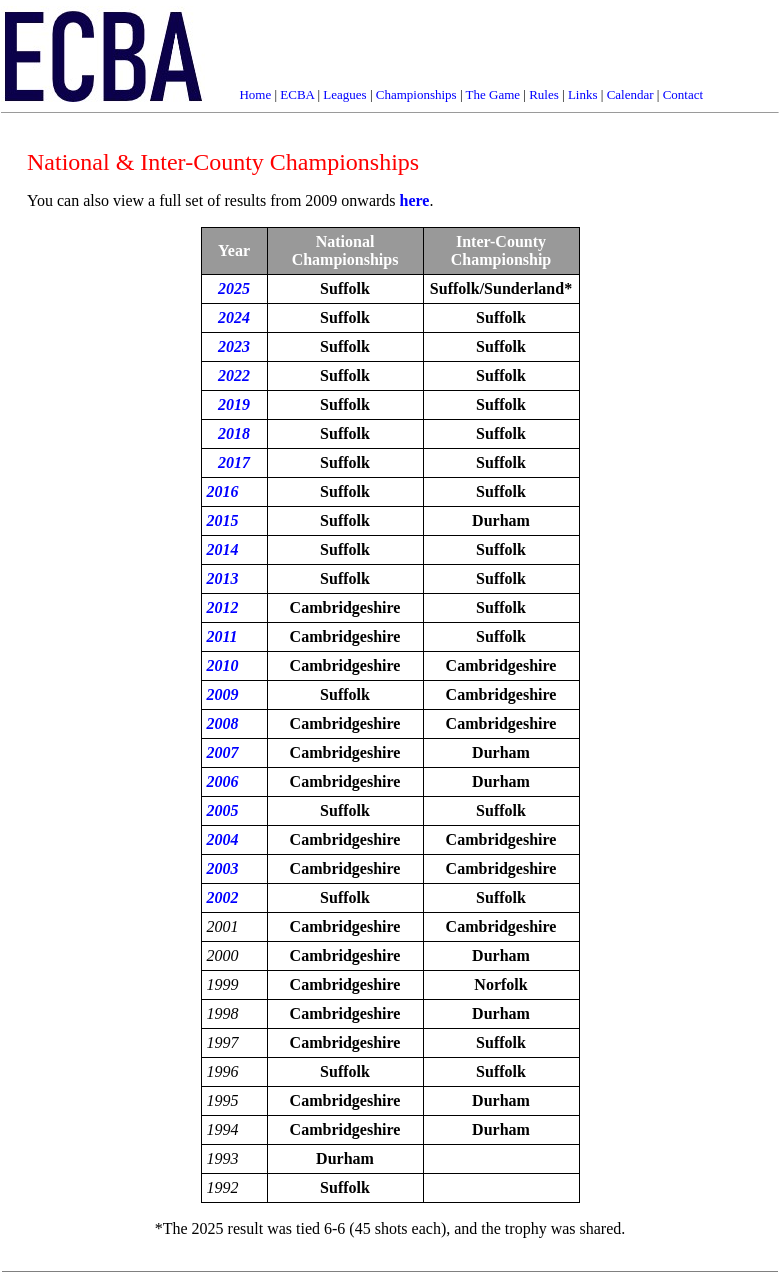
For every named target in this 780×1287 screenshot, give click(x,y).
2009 (223, 694)
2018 (234, 433)
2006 (223, 781)
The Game (493, 94)
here (415, 200)
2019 (234, 404)
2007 (223, 752)
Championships (416, 94)
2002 (223, 897)
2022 (234, 375)
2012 (223, 607)
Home (255, 94)
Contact (683, 94)
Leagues (344, 94)
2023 (234, 346)
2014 (223, 549)
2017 (234, 462)
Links (583, 94)
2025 (234, 288)
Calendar (630, 94)
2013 (223, 578)
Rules (544, 94)
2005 (223, 810)
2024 (234, 317)
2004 (223, 839)
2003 (223, 868)
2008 (223, 723)
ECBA (297, 94)
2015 (223, 520)
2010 (223, 665)
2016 (223, 491)
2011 (222, 636)
